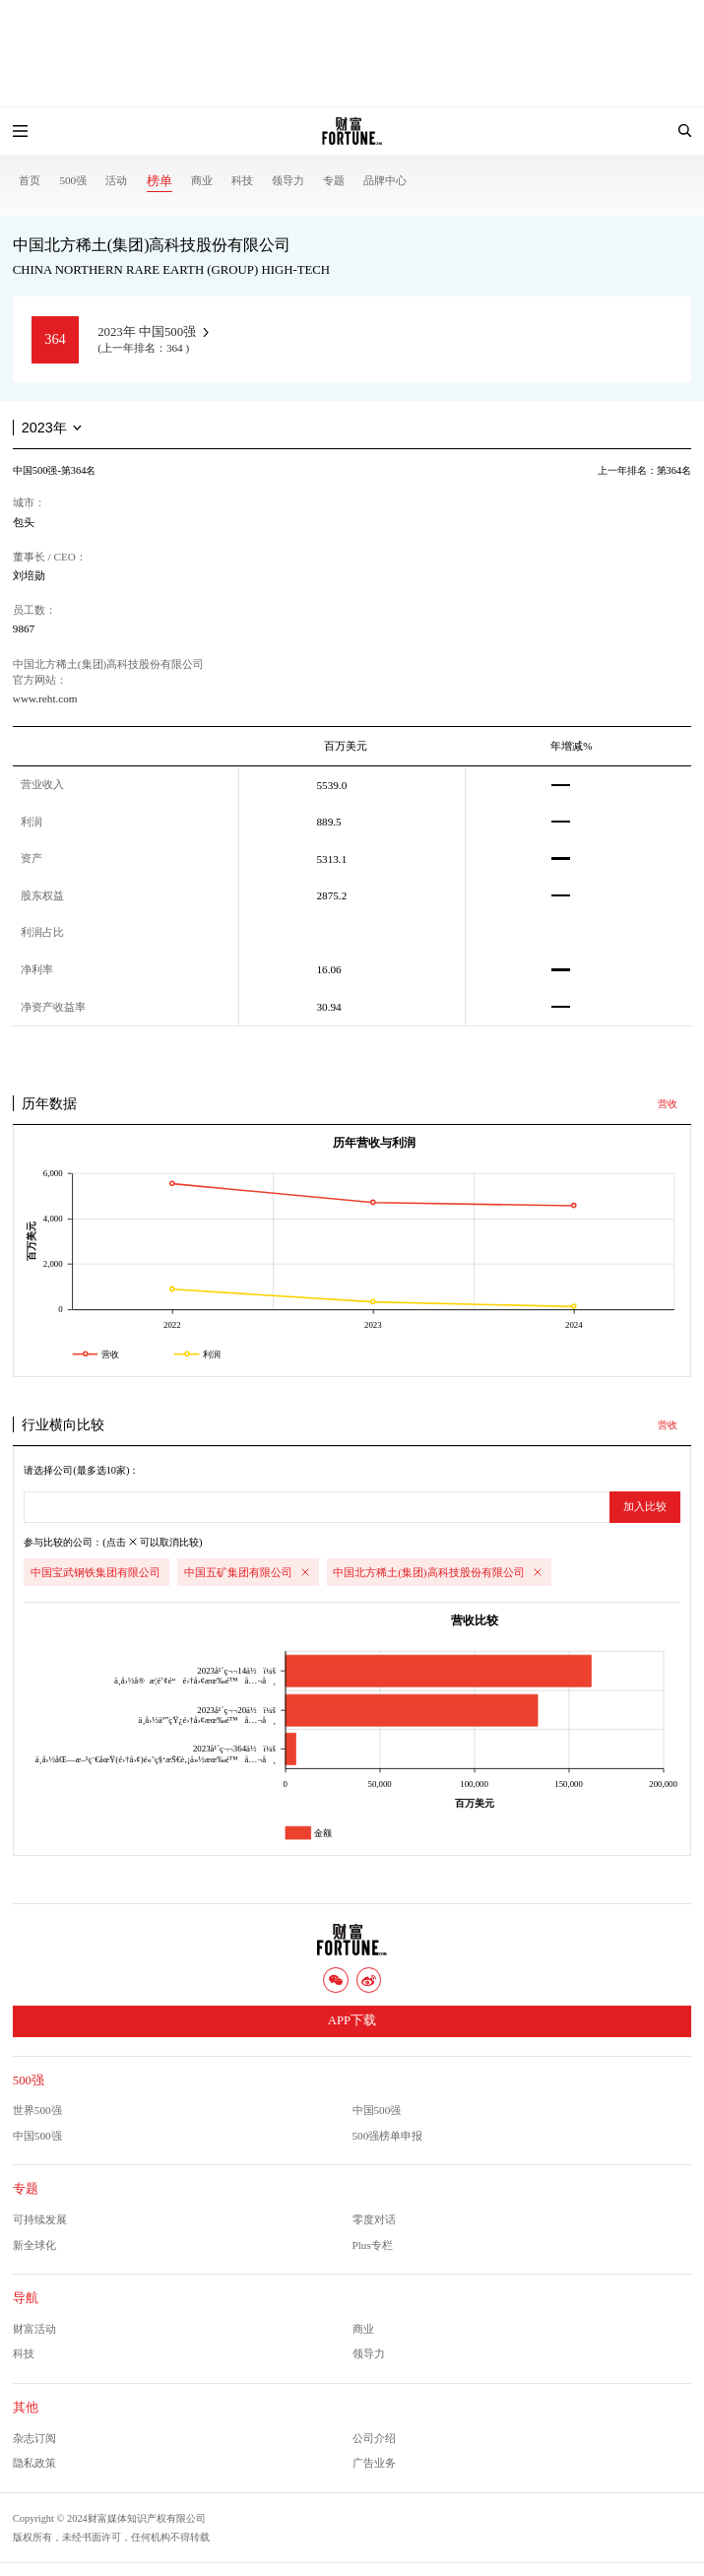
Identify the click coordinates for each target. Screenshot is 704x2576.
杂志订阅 (34, 2438)
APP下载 (352, 2020)
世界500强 (37, 2110)
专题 (334, 180)
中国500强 (377, 2110)
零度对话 (374, 2219)
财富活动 (34, 2329)
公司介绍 (374, 2438)
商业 (202, 180)
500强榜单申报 (387, 2136)
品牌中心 (385, 180)
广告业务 (374, 2463)
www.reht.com (45, 698)
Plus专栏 (372, 2245)
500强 (73, 180)
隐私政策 (34, 2463)
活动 (116, 180)
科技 (242, 180)
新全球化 (34, 2245)
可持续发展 (40, 2219)
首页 (29, 180)
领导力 (288, 180)
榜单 (159, 181)
